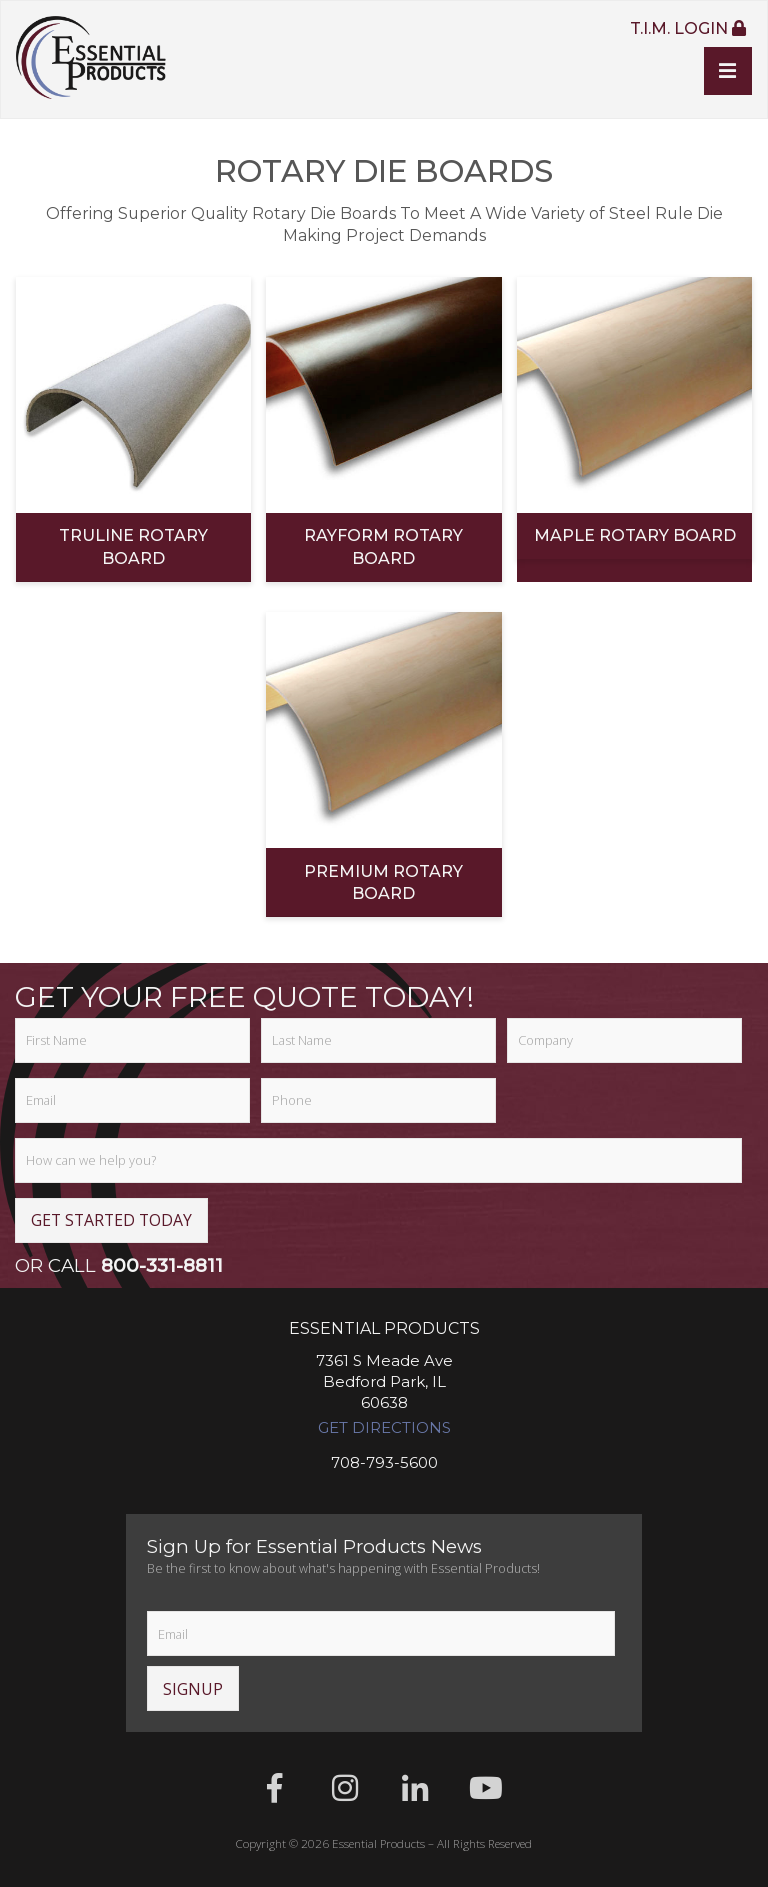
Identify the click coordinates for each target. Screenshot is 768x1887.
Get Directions (384, 1428)
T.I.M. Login (687, 28)
